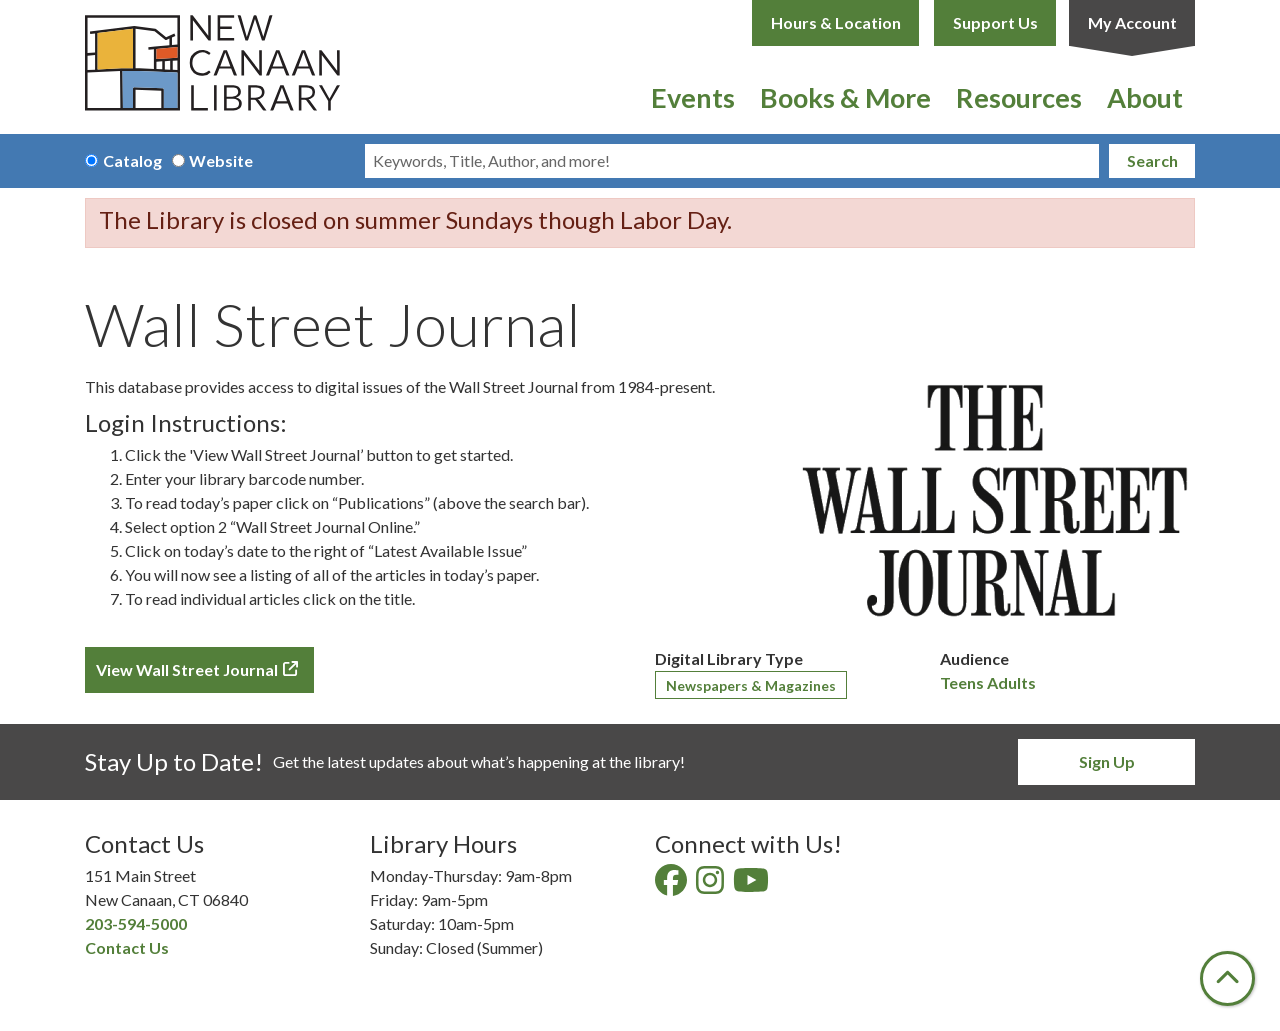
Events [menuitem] (693, 97)
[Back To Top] (1227, 978)
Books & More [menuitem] (845, 97)
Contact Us (127, 947)
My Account (1132, 22)
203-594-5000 (136, 923)
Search (1152, 160)
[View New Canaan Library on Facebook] (672, 885)
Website (221, 160)
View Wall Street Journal (187, 669)
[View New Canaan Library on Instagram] (711, 885)
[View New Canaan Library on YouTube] (752, 885)
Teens (962, 682)
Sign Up (1107, 761)
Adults (1011, 682)
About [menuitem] (1145, 97)
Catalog (132, 160)
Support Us (995, 22)
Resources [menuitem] (1019, 97)
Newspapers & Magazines (751, 685)
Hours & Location (836, 22)
